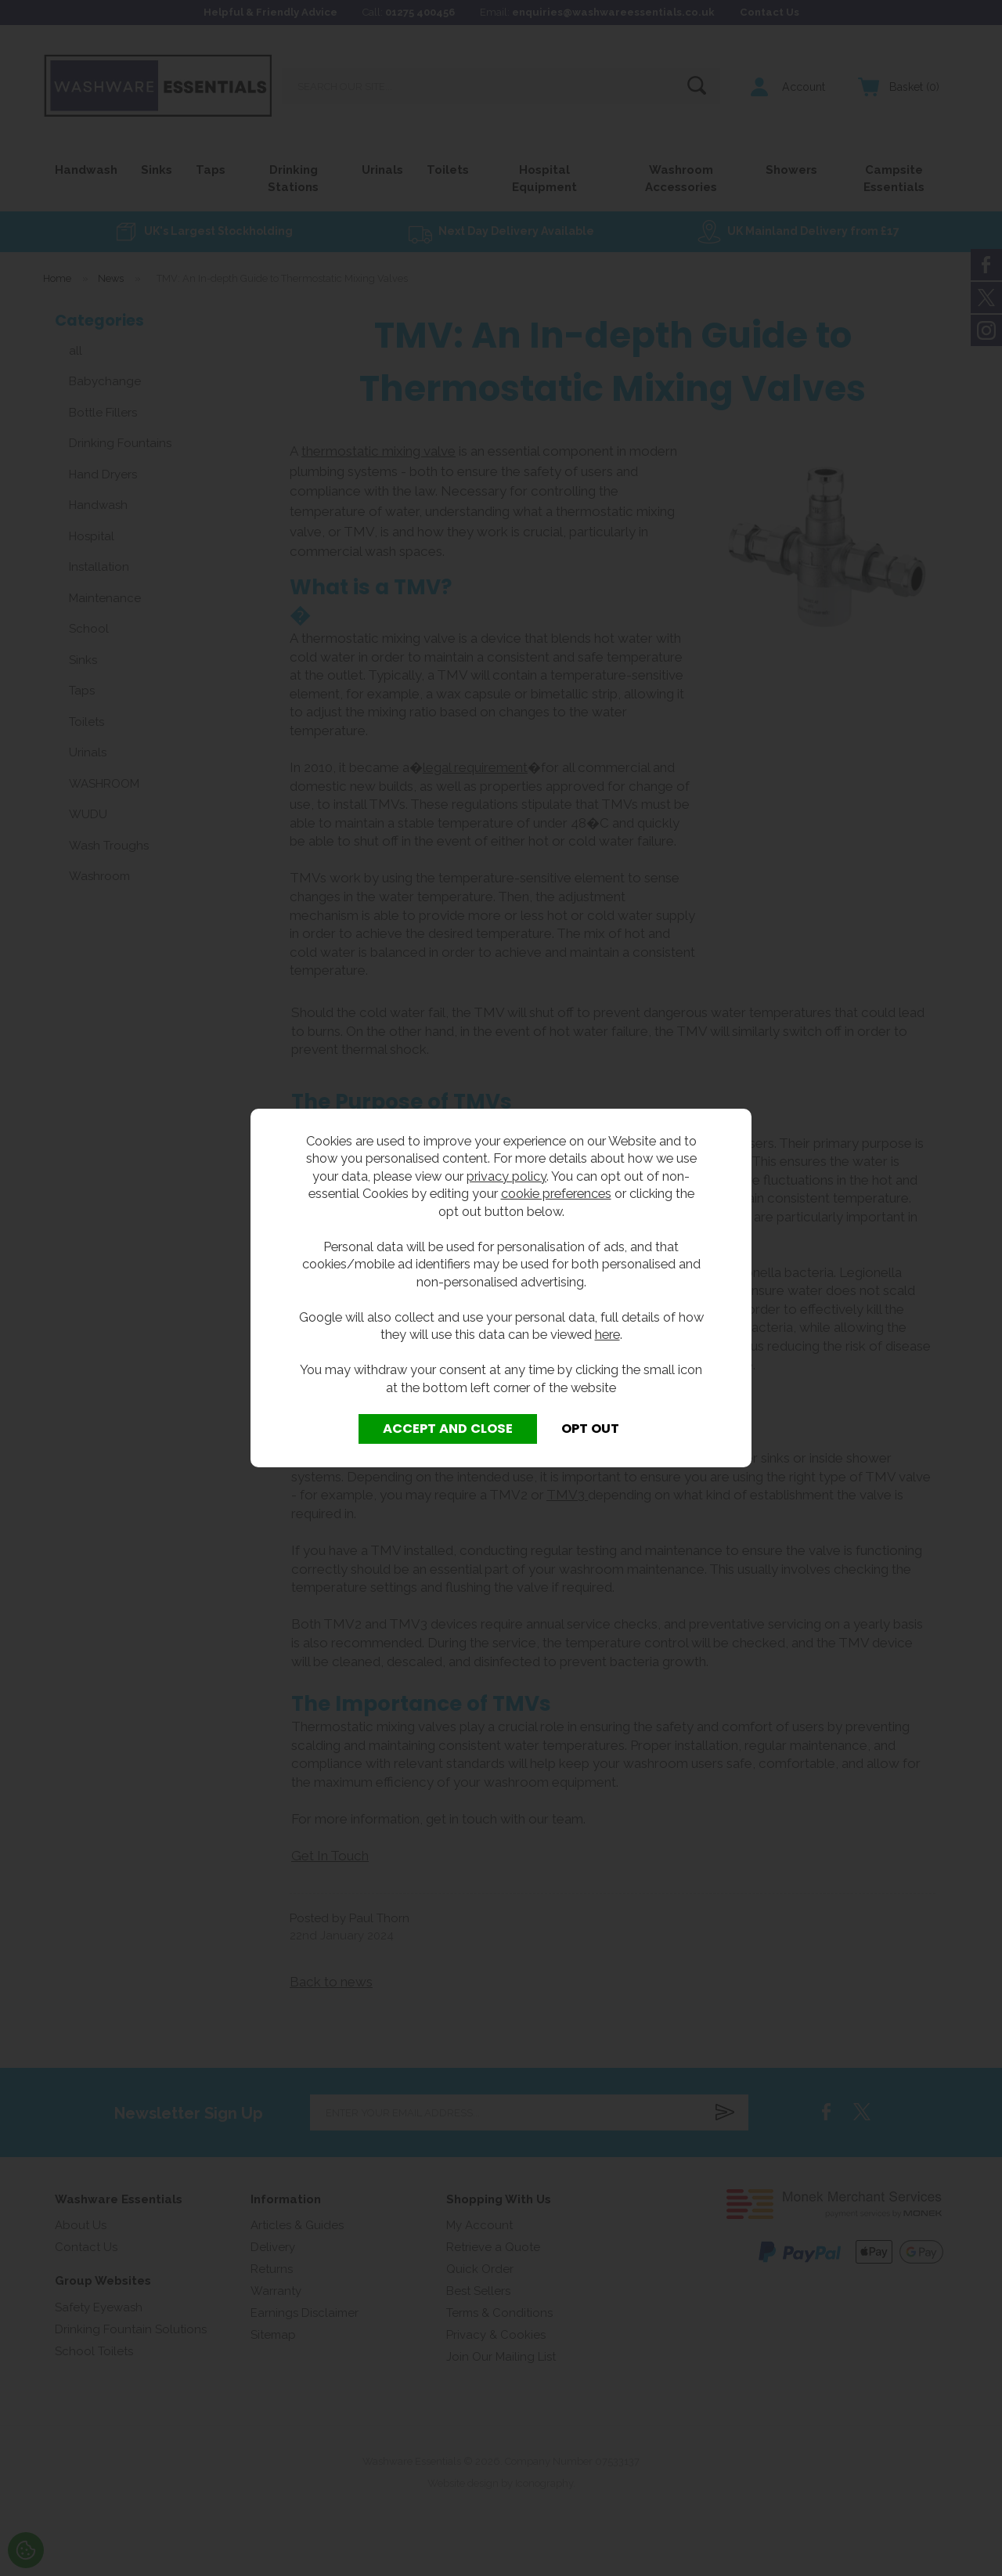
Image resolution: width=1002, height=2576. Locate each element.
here (607, 1334)
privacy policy (506, 1176)
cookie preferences (556, 1193)
